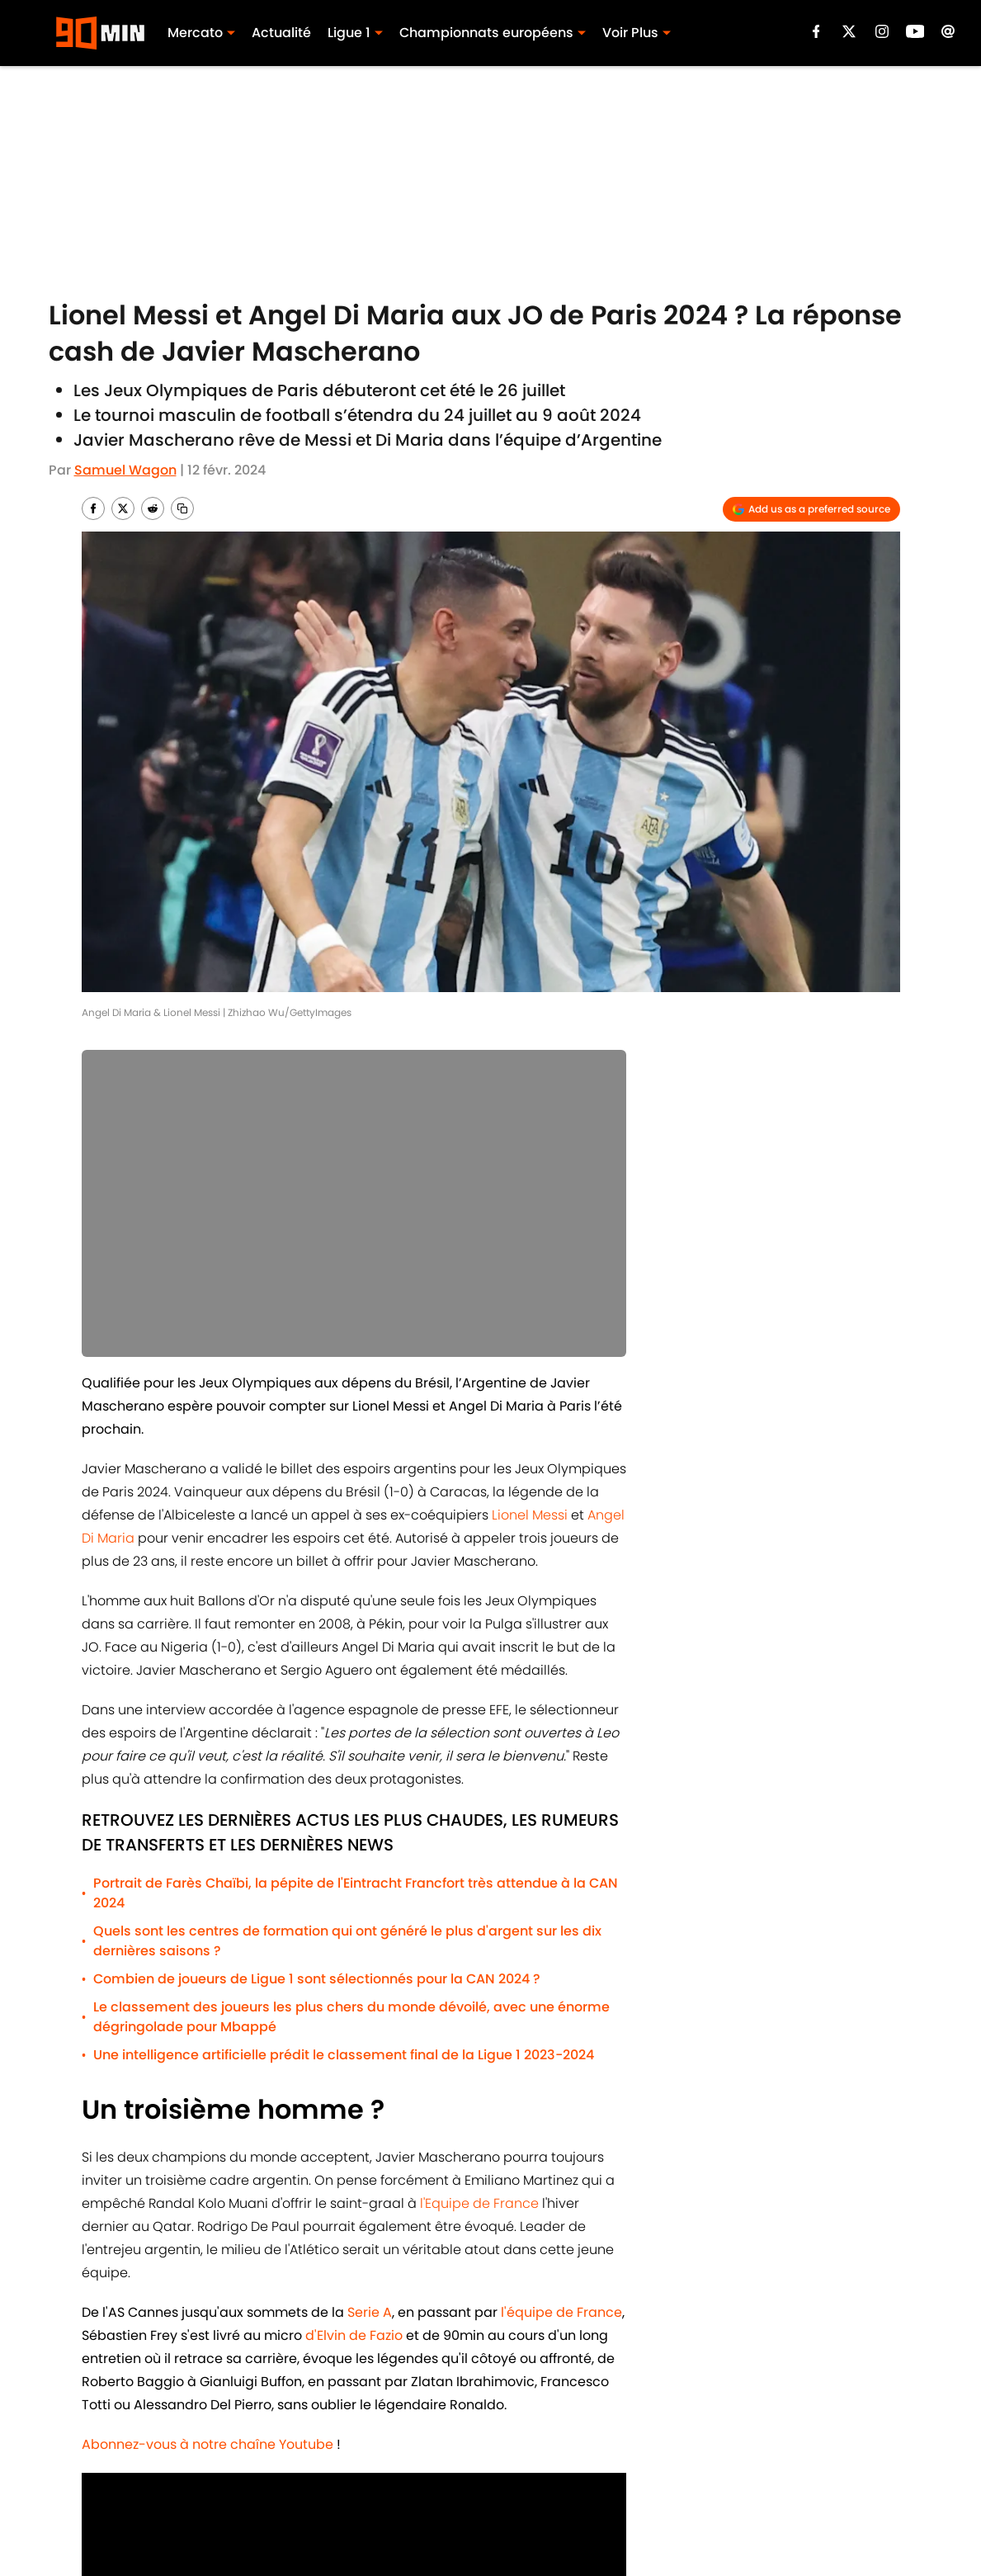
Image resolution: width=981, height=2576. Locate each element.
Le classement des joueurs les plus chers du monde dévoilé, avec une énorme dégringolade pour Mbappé (351, 2016)
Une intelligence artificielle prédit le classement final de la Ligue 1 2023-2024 (343, 2054)
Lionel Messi (530, 1514)
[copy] (182, 508)
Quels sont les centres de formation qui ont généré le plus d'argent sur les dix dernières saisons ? (347, 1940)
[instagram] (882, 31)
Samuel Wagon (125, 470)
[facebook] (816, 31)
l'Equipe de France (479, 2203)
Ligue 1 (349, 32)
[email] (948, 31)
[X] (849, 31)
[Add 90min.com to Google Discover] (811, 509)
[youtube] (915, 31)
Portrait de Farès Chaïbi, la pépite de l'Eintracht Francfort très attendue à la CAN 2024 (355, 1893)
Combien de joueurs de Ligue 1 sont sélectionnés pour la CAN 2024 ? (316, 1978)
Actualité (281, 32)
